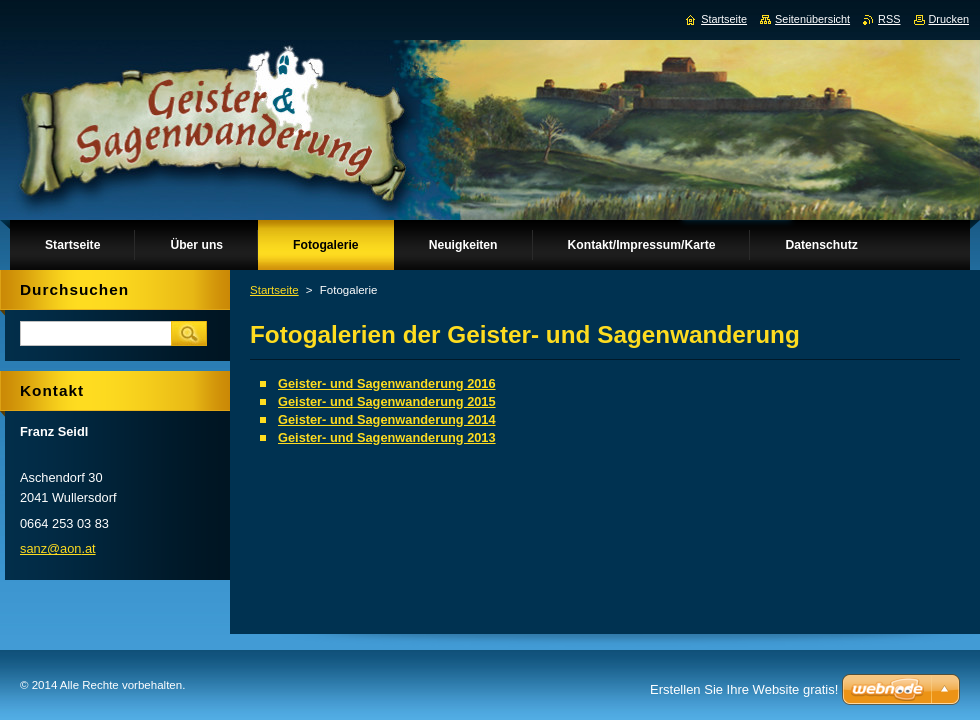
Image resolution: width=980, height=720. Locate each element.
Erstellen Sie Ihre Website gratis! (744, 689)
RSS (889, 19)
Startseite (274, 290)
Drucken (949, 19)
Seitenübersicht (812, 19)
